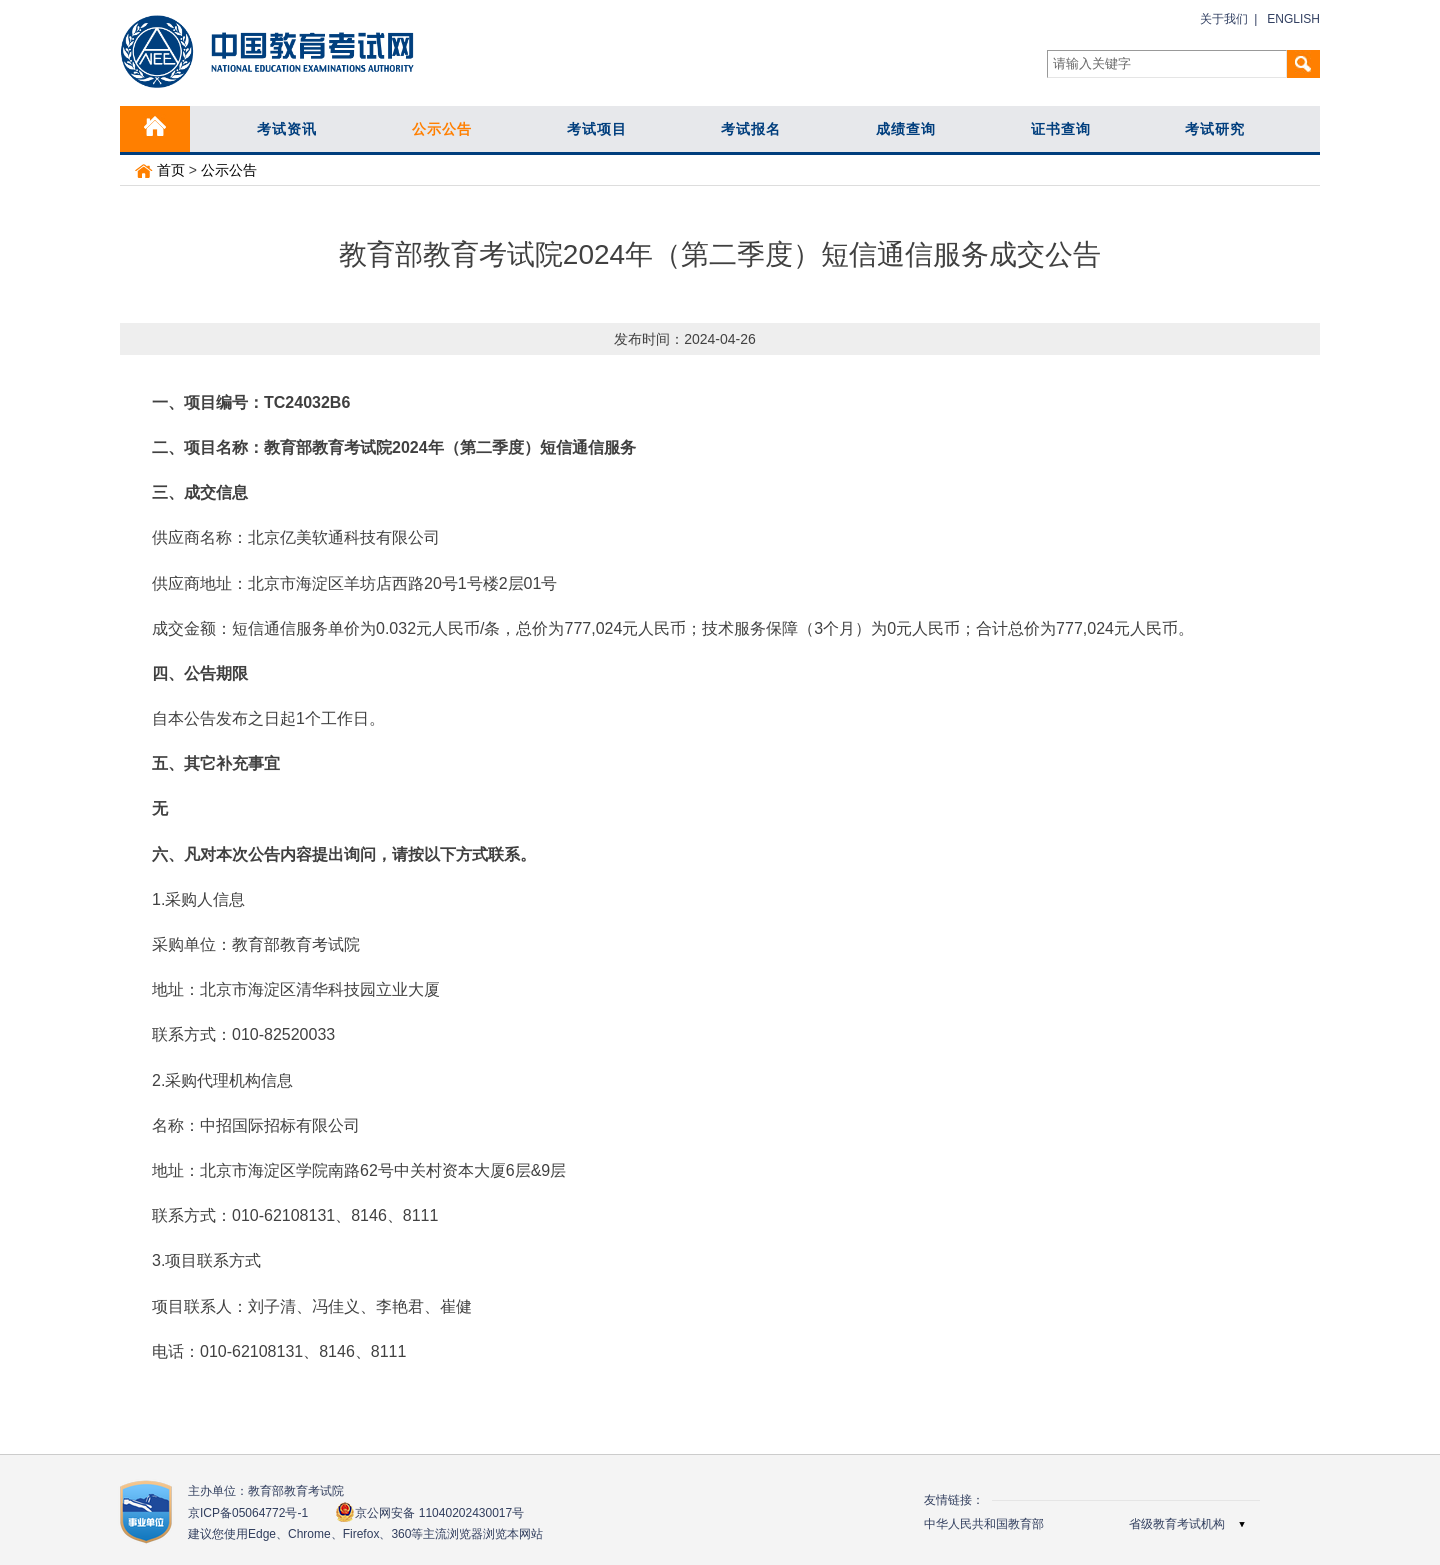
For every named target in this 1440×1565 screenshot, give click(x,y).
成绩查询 (906, 129)
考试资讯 (287, 129)
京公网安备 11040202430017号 (429, 1512)
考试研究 (1215, 129)
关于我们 (1224, 19)
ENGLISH (1293, 19)
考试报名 (751, 129)
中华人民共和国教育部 (984, 1524)
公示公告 (442, 129)
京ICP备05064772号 (248, 1513)
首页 (160, 170)
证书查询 (1061, 129)
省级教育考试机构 (1177, 1524)
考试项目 (597, 129)
